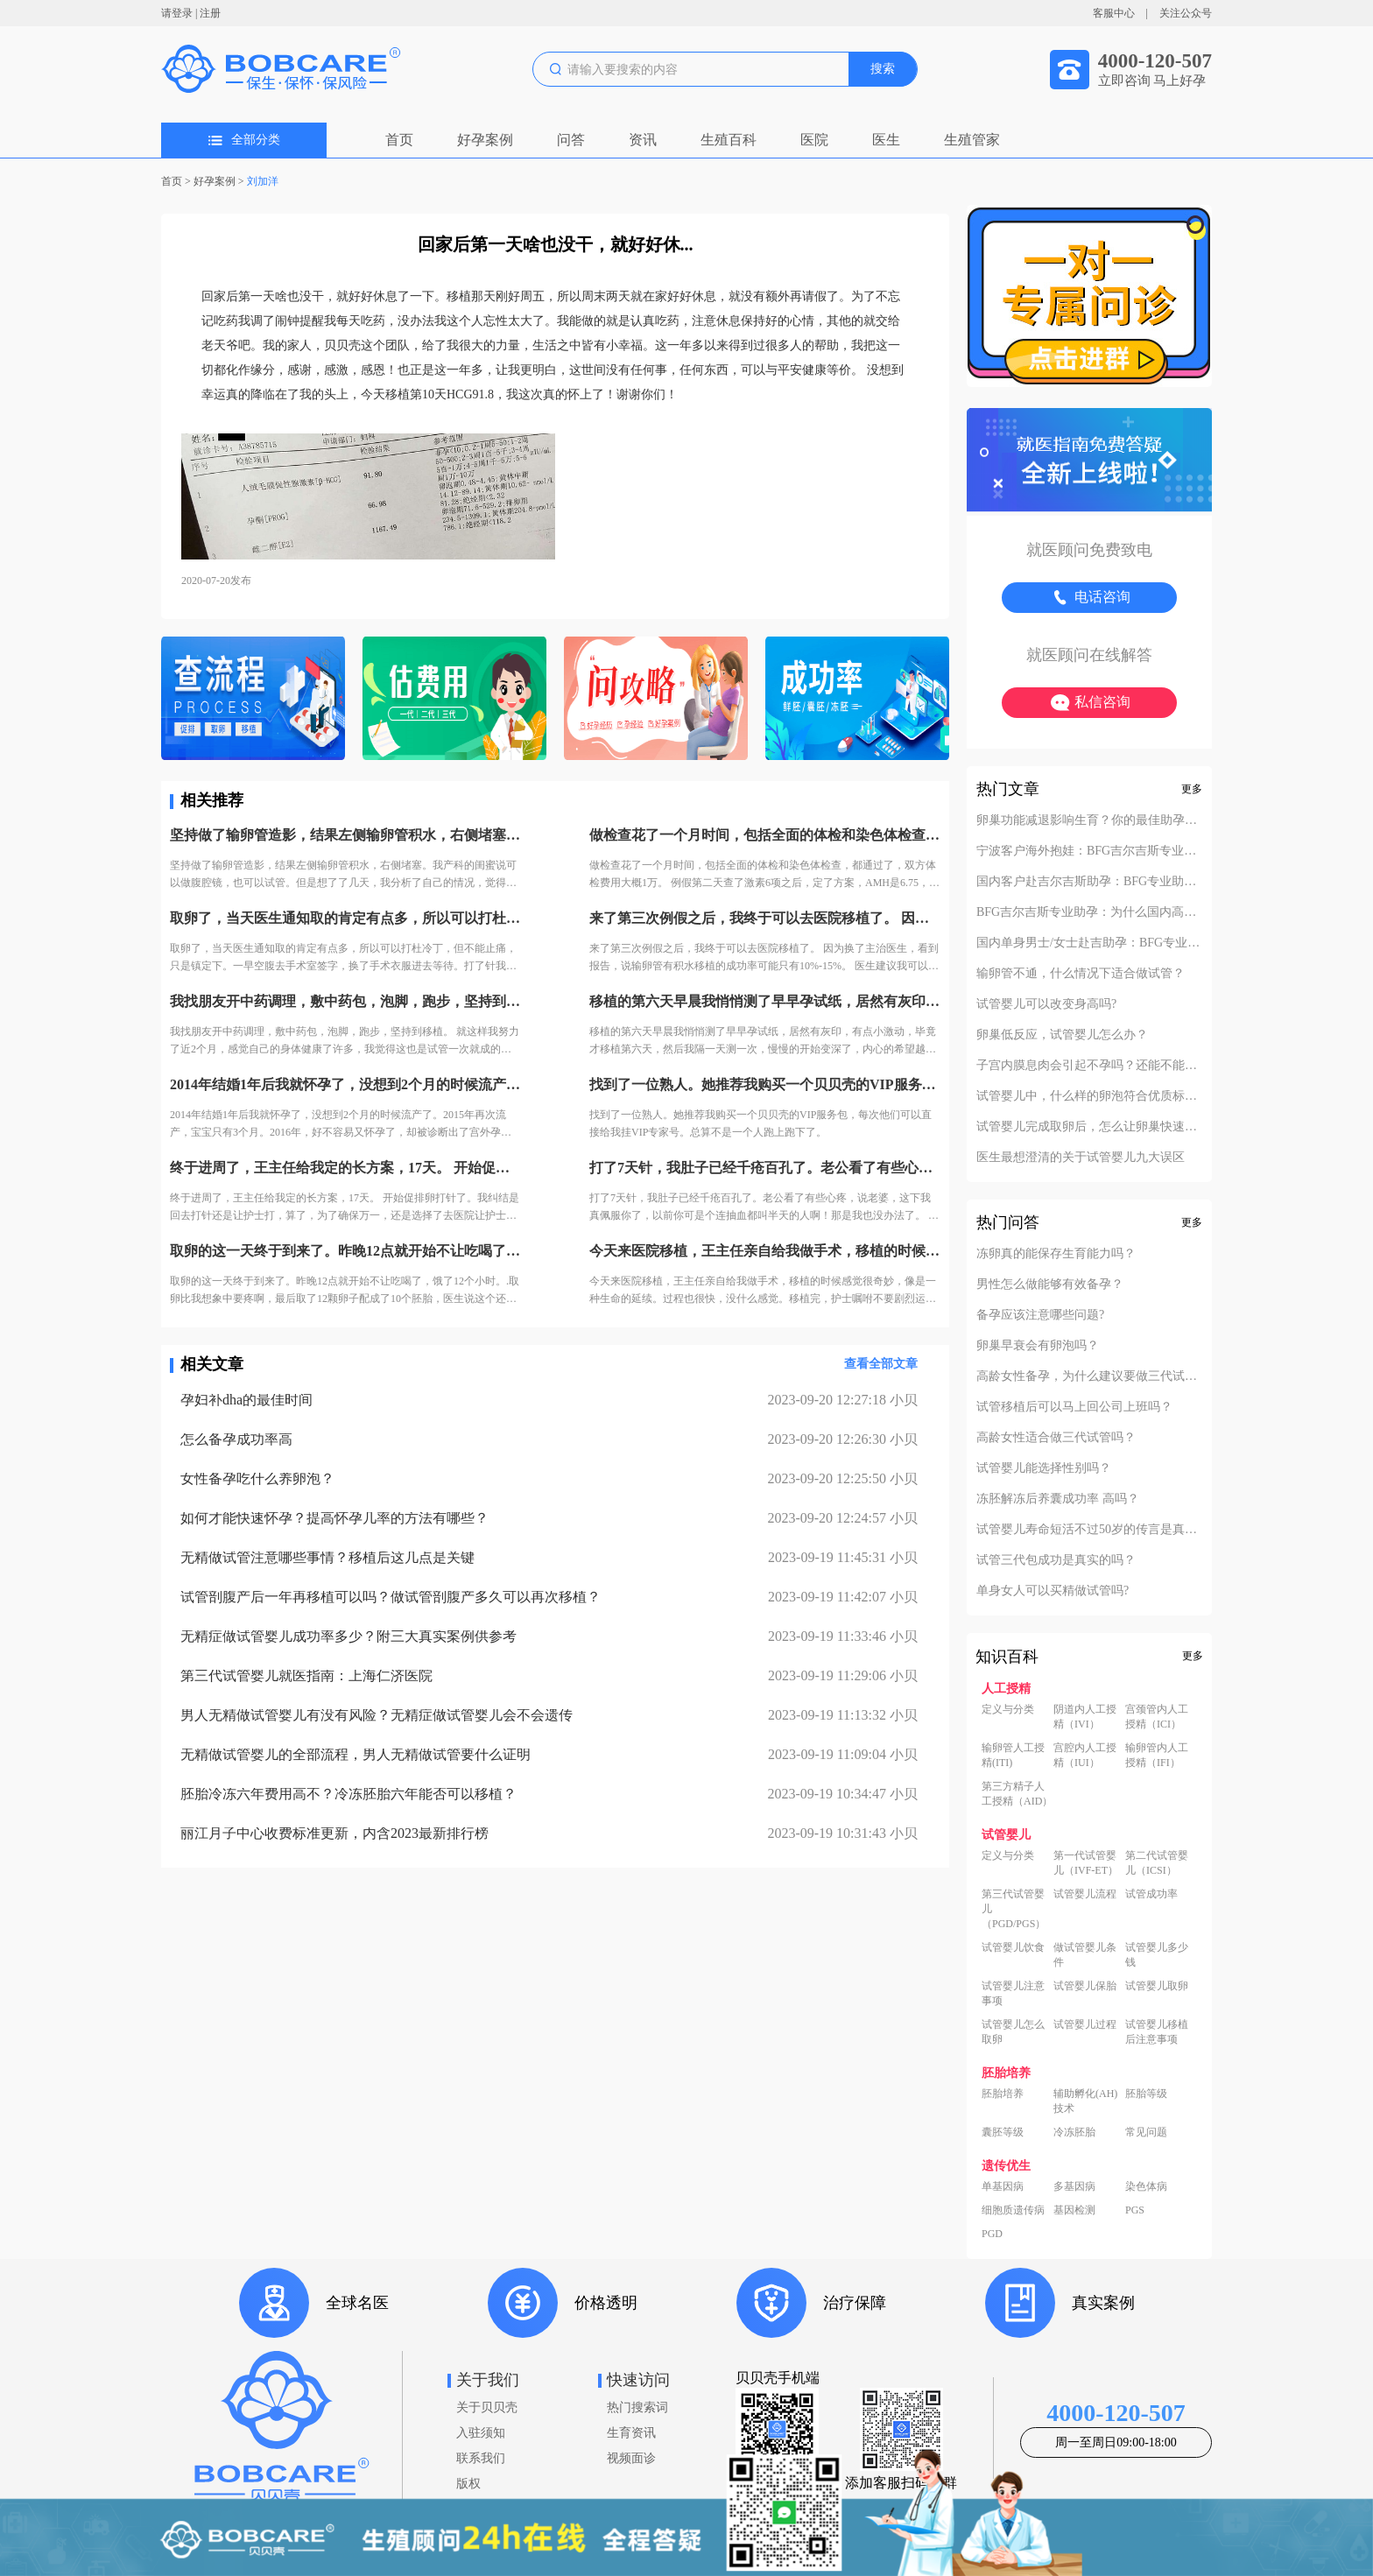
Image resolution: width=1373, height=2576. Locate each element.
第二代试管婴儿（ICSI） (1156, 1862)
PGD (992, 2234)
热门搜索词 (637, 2407)
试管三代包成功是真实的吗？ (1056, 1560)
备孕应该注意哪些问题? (1040, 1315)
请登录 (177, 13)
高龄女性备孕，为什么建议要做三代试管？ (1089, 1376)
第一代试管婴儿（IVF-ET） (1085, 1862)
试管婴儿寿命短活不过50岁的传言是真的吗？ (1089, 1530)
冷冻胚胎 (1074, 2132)
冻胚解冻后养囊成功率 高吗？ (1057, 1499)
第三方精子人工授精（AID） (1017, 1793)
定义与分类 (1008, 1709)
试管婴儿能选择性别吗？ (1043, 1468)
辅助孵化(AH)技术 (1085, 2101)
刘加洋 (262, 181)
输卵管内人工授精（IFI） (1156, 1755)
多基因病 (1074, 2186)
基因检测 (1074, 2210)
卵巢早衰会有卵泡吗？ (1037, 1346)
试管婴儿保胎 (1084, 1986)
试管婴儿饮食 (1013, 1947)
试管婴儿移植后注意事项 (1156, 2031)
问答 (571, 139)
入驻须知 (480, 2432)
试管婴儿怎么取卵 (1013, 2031)
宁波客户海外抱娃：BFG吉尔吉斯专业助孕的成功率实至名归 (1089, 851)
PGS (1134, 2210)
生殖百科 (729, 139)
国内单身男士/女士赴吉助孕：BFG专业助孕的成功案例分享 (1089, 943)
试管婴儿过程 (1084, 2024)
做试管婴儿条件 (1084, 1954)
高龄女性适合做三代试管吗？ (1056, 1438)
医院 (814, 139)
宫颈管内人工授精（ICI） (1156, 1716)
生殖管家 (972, 139)
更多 (1191, 789)
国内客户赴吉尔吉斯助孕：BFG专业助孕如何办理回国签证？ (1089, 882)
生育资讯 (631, 2432)
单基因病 (1003, 2186)
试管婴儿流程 (1084, 1894)
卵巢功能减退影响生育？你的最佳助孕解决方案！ (1089, 820)
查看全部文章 (881, 1363)
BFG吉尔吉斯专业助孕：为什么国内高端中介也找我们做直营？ (1089, 912)
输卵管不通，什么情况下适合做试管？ (1080, 974)
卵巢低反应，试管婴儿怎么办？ (1062, 1035)
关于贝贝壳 (487, 2407)
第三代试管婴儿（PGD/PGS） (1014, 1909)
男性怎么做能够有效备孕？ (1049, 1284)
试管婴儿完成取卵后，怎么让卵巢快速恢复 (1089, 1127)
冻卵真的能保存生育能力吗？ (1056, 1254)
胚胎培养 (1003, 2093)
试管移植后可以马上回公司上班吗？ (1074, 1407)
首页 (399, 139)
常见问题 (1146, 2132)
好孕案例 (485, 139)
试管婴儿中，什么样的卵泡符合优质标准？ (1089, 1096)
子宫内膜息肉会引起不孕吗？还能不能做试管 (1089, 1065)
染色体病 (1146, 2186)
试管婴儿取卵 (1156, 1986)
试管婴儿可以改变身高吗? (1046, 1004)
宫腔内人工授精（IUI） (1084, 1755)
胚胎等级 (1146, 2093)
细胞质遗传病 (1013, 2210)
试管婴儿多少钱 (1156, 1954)
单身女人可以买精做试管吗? (1052, 1591)
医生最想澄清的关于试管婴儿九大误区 (1080, 1157)
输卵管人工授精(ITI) (1013, 1755)
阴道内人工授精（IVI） (1084, 1716)
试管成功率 (1151, 1894)
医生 (886, 139)
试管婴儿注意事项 (1013, 1993)
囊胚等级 (1003, 2132)
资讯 (643, 139)
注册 (210, 13)
